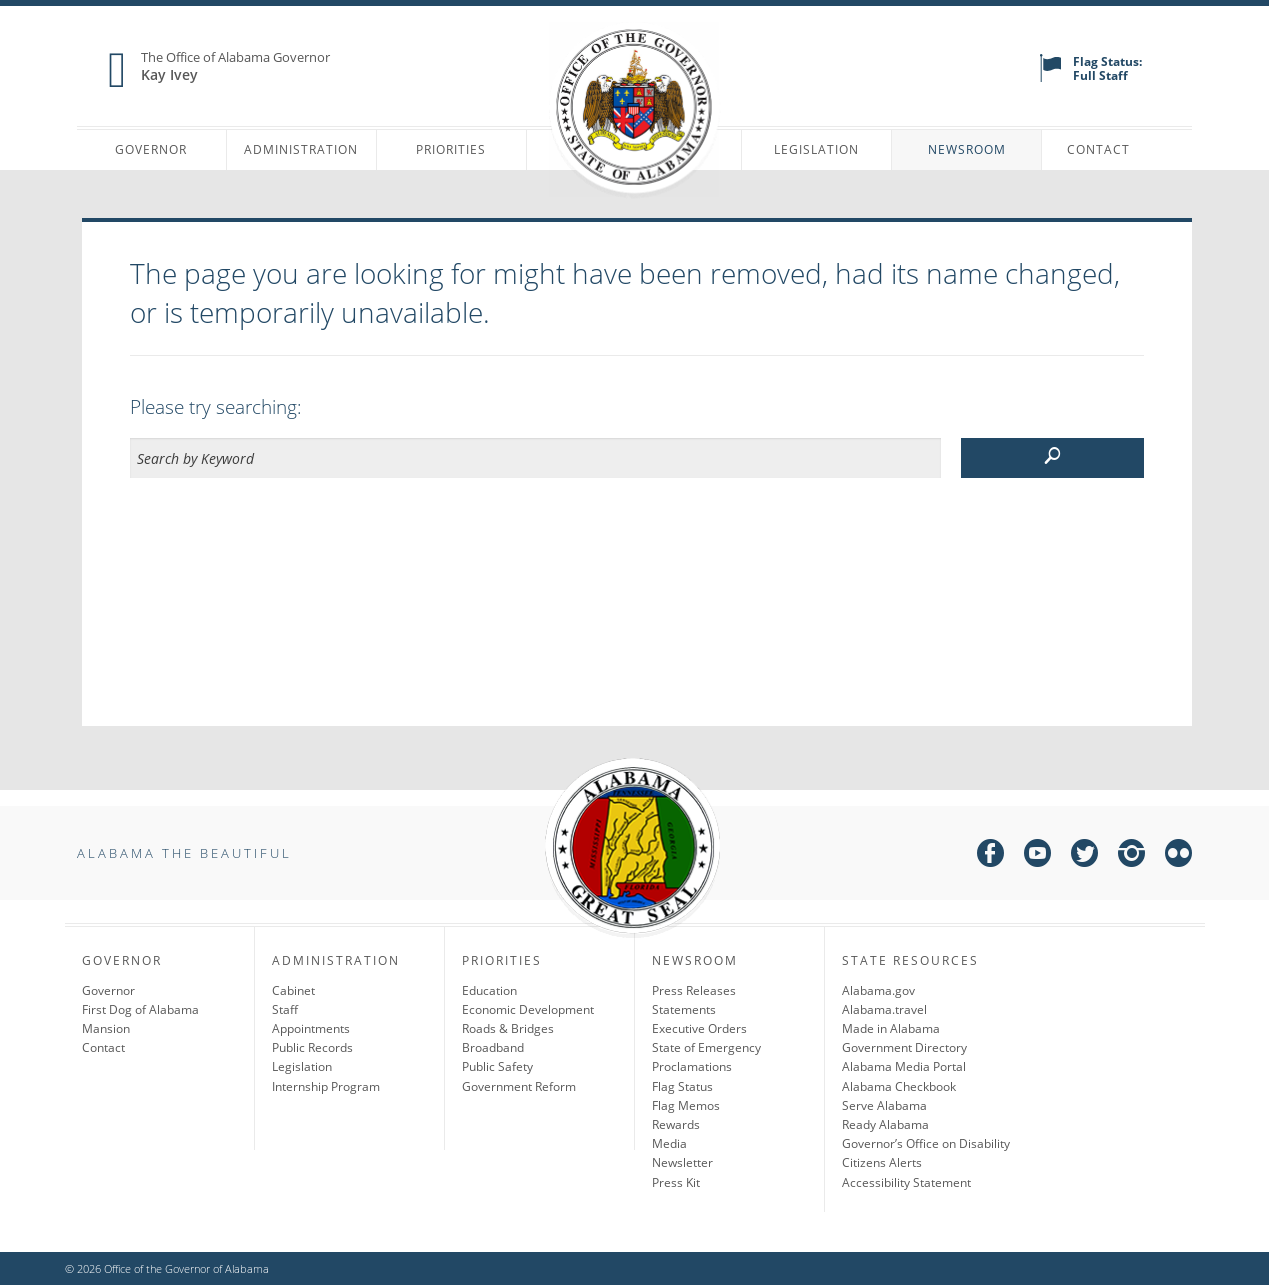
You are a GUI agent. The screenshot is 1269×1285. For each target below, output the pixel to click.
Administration (301, 149)
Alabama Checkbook (899, 1086)
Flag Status (682, 1086)
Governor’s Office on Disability (926, 1143)
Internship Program (326, 1086)
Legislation (816, 149)
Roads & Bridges (508, 1028)
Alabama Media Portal (904, 1066)
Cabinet (293, 990)
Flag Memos (686, 1105)
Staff (285, 1009)
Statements (684, 1009)
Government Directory (904, 1047)
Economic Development (528, 1009)
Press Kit (676, 1182)
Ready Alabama (885, 1124)
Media (669, 1143)
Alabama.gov (878, 990)
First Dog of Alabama (140, 1009)
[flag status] (1050, 77)
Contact (1098, 149)
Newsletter (682, 1162)
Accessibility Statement (906, 1182)
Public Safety (497, 1066)
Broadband (493, 1047)
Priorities (451, 149)
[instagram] (1131, 856)
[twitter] (1084, 856)
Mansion (106, 1028)
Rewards (676, 1124)
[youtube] (1037, 856)
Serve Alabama (884, 1105)
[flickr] (1178, 856)
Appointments (311, 1028)
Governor (151, 149)
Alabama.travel (884, 1009)
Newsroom (967, 149)
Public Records (312, 1047)
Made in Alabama (891, 1028)
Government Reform (519, 1086)
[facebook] (990, 856)
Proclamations (692, 1066)
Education (489, 990)
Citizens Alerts (882, 1162)
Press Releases (694, 990)
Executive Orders (699, 1028)
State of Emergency (706, 1047)
